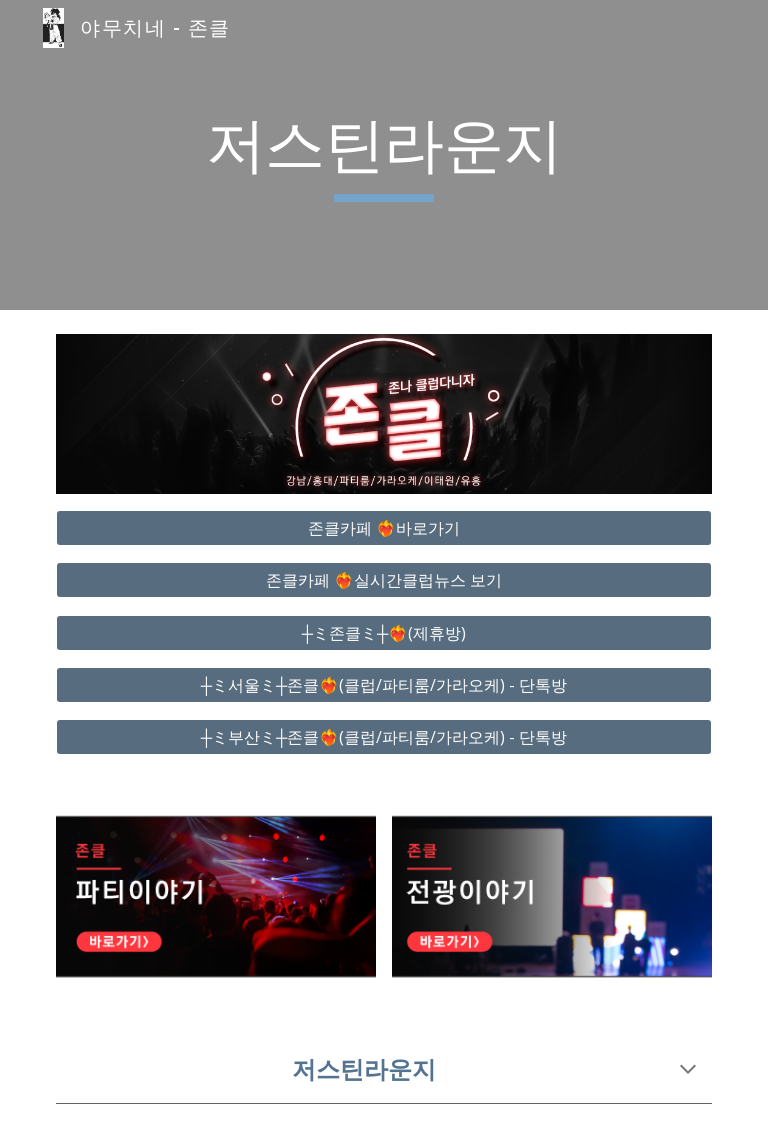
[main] (383, 155)
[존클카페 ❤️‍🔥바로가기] (383, 528)
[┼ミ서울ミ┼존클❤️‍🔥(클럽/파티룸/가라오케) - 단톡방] (383, 685)
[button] (688, 1071)
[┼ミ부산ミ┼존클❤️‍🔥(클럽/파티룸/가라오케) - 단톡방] (383, 737)
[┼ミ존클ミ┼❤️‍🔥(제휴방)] (383, 633)
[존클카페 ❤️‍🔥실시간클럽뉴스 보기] (383, 580)
